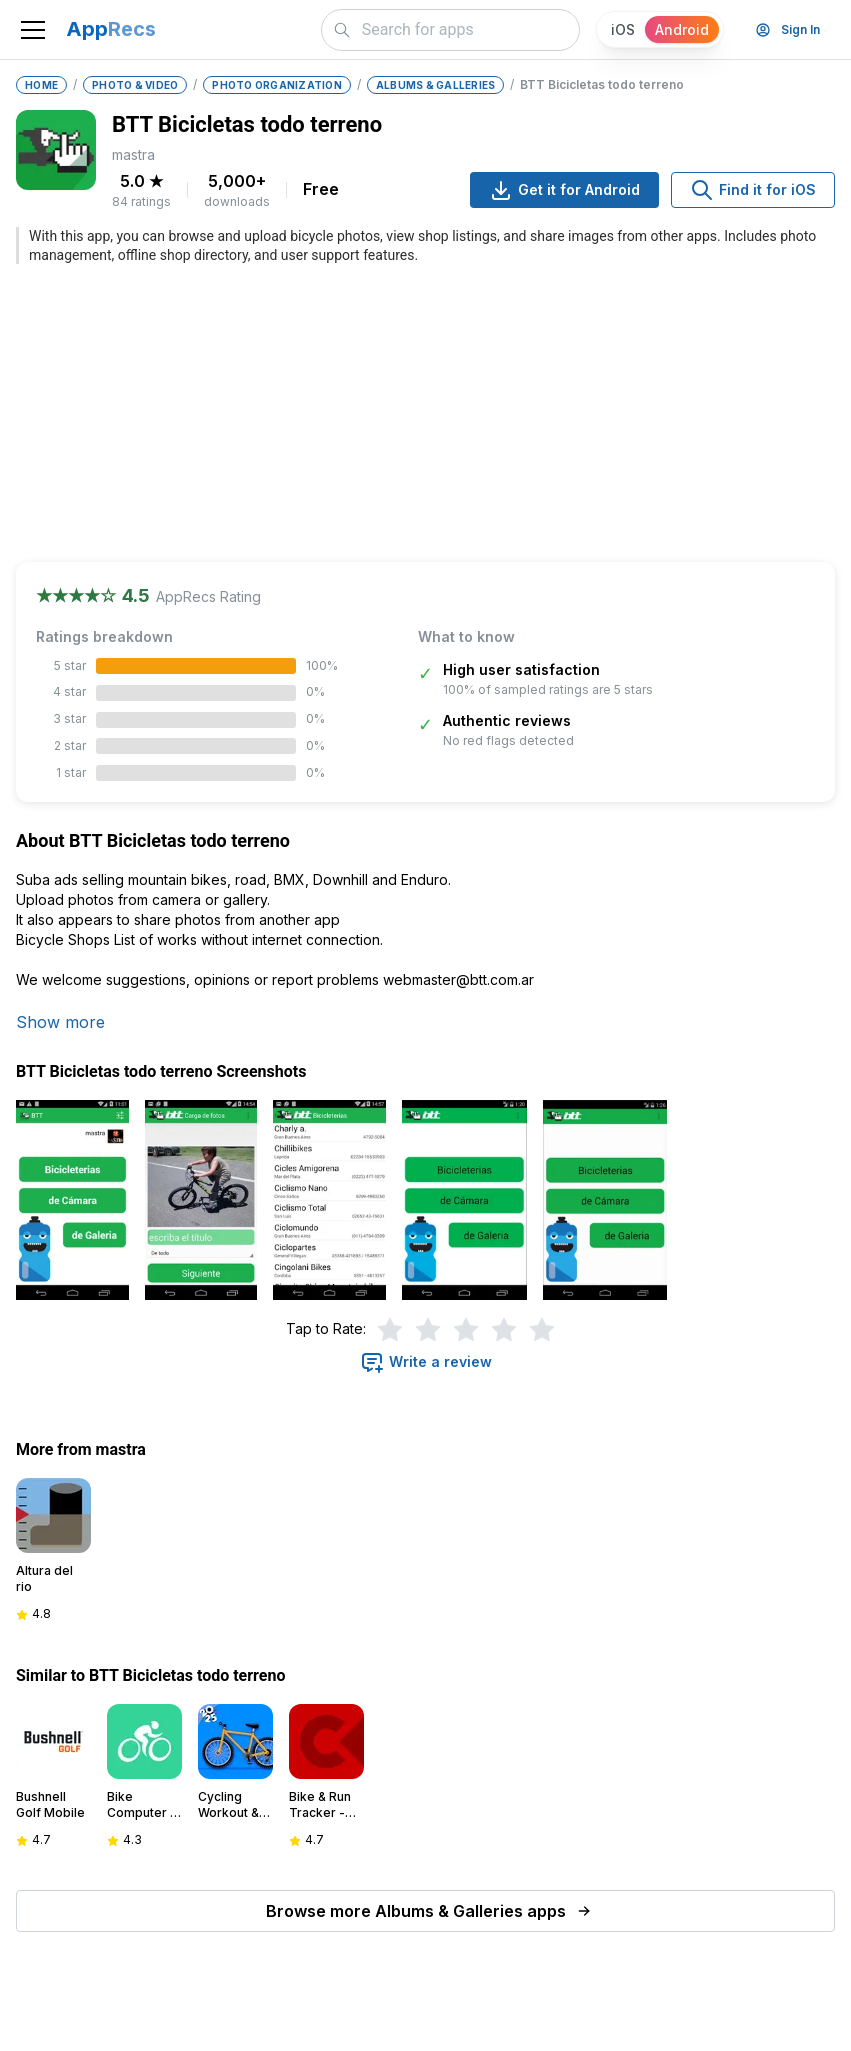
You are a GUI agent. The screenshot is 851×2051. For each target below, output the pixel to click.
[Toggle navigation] (33, 30)
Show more (60, 1022)
